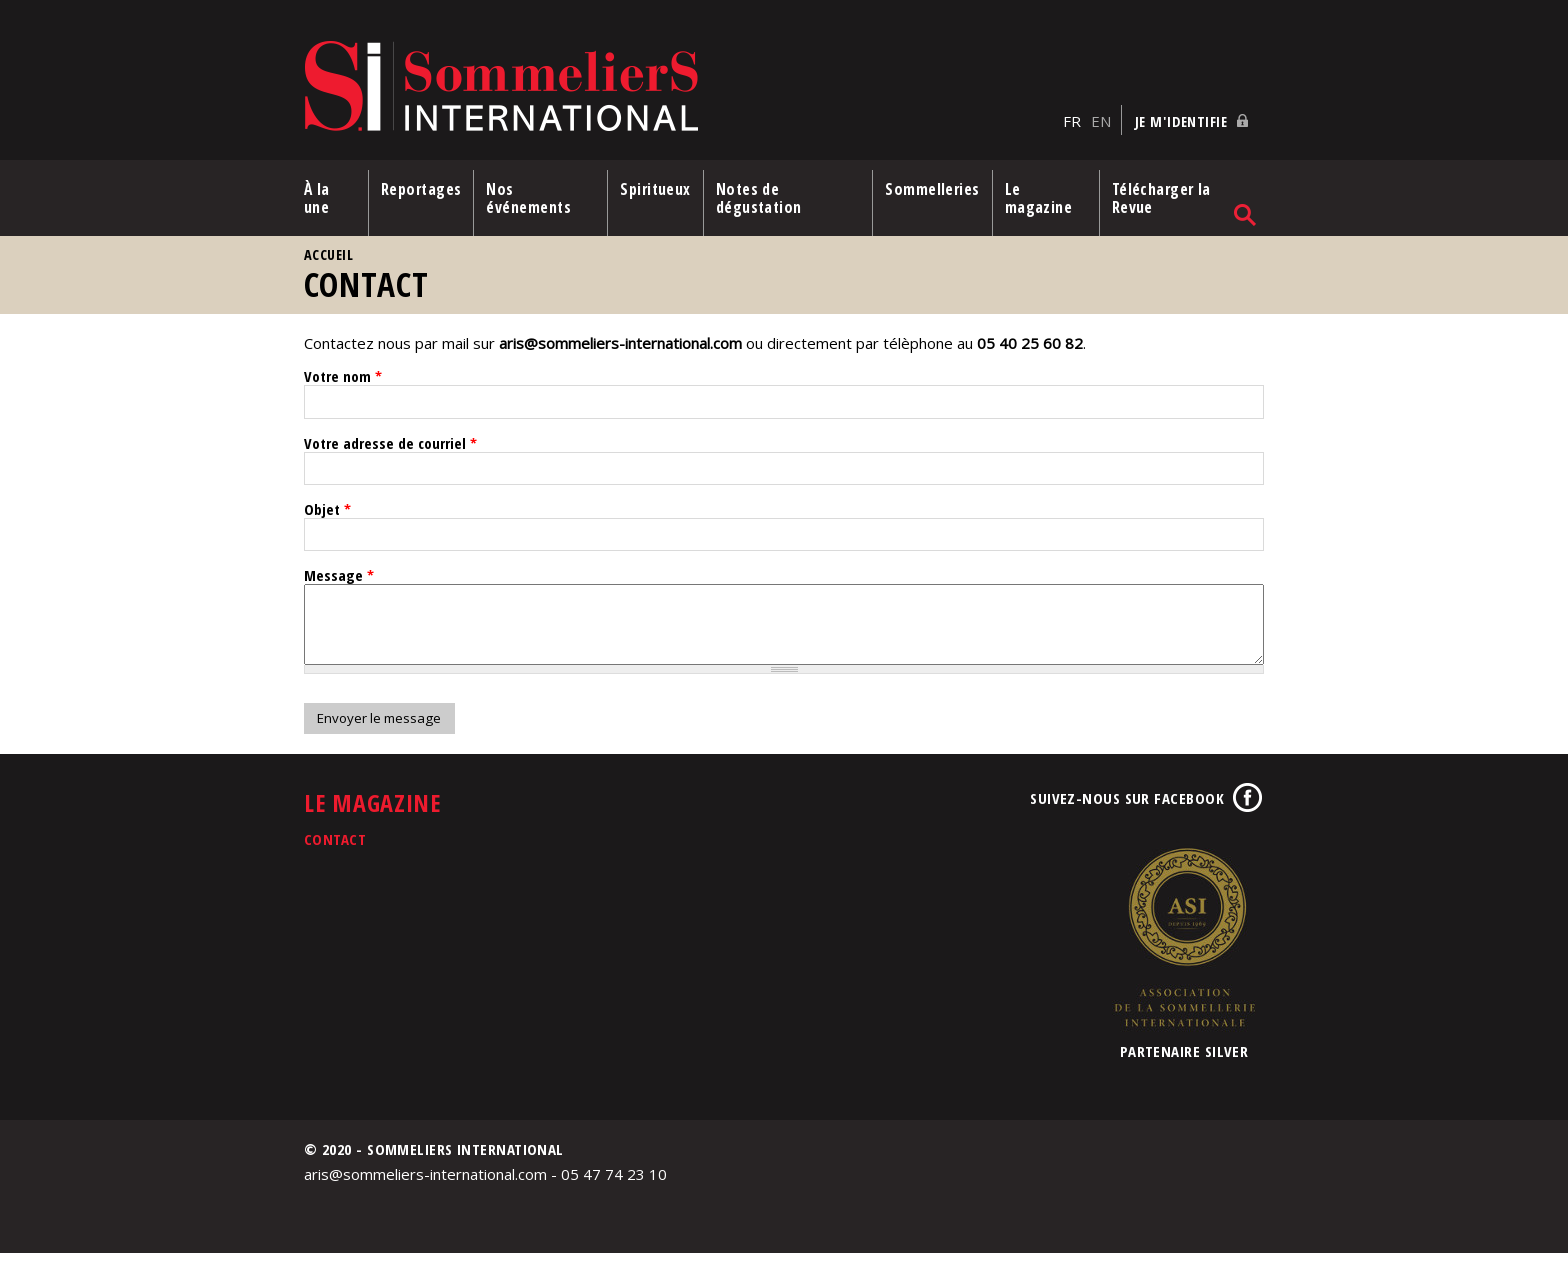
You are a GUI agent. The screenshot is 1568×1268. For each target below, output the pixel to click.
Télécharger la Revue (1161, 198)
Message (339, 575)
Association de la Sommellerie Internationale (1184, 952)
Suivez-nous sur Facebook (1127, 813)
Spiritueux (655, 189)
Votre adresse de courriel (390, 443)
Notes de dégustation (759, 198)
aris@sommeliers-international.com (620, 343)
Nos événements (528, 198)
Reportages (421, 189)
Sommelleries (932, 189)
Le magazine (1039, 198)
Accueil (328, 254)
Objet (327, 509)
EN (1101, 121)
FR (1072, 121)
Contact (335, 854)
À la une (317, 198)
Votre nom (343, 376)
